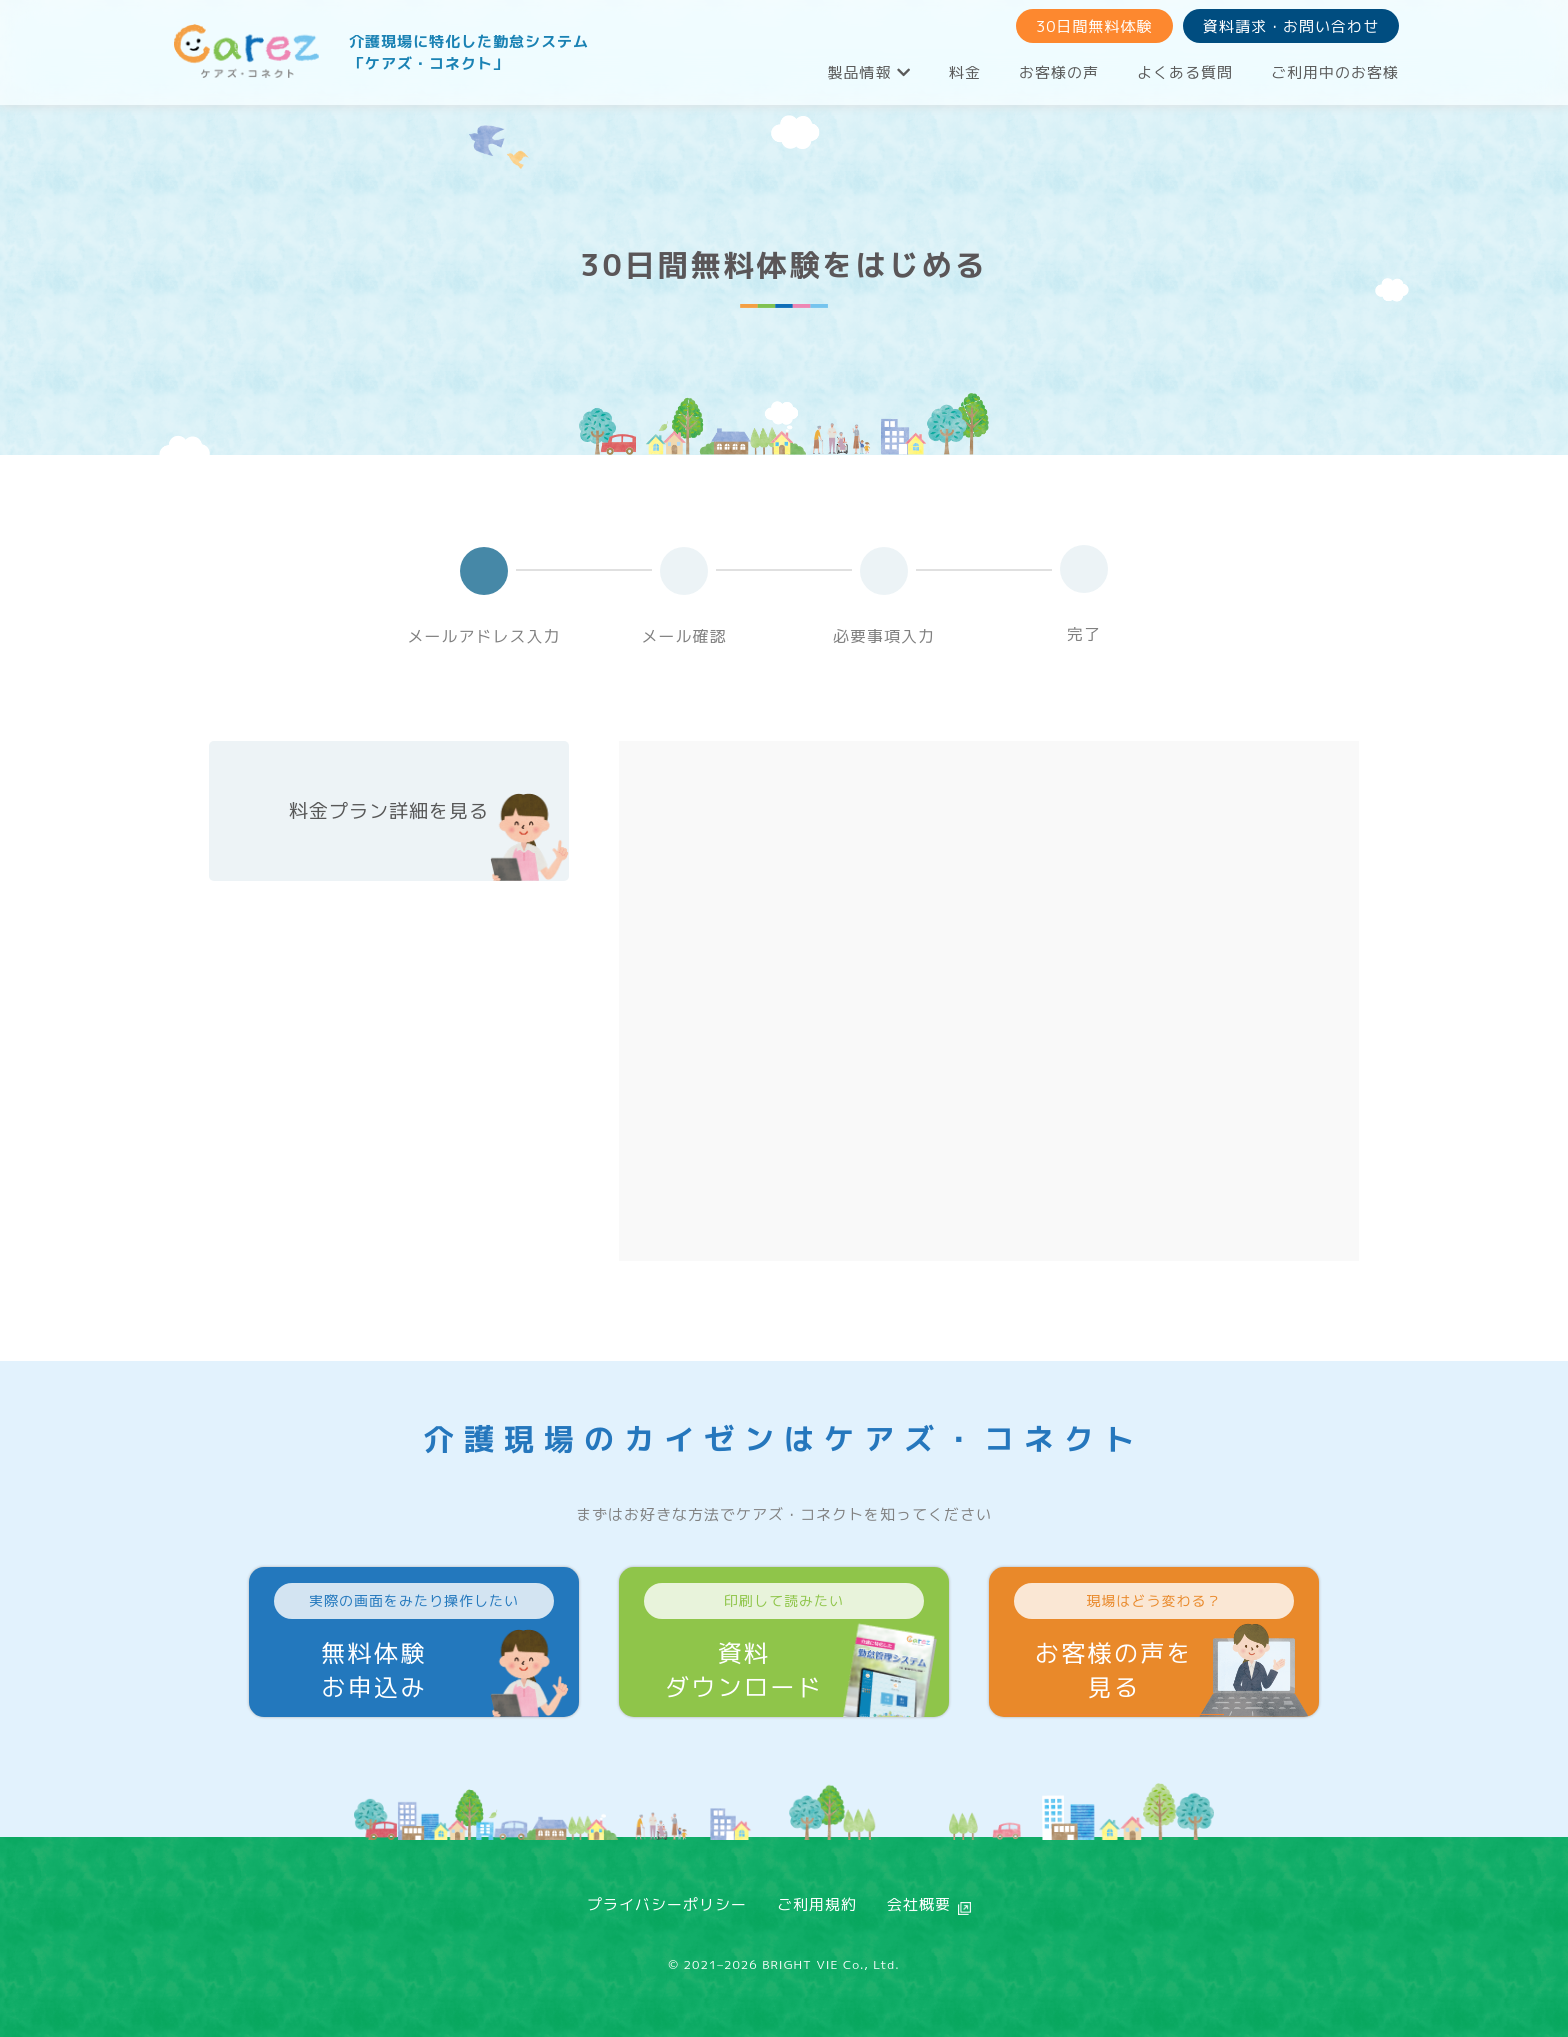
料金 (965, 72)
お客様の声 (1059, 72)
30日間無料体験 (1094, 26)
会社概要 (919, 1904)
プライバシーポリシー (667, 1904)
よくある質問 (1185, 72)
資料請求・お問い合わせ (1291, 26)
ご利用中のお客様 (1335, 72)
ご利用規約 (817, 1904)
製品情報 (869, 72)
